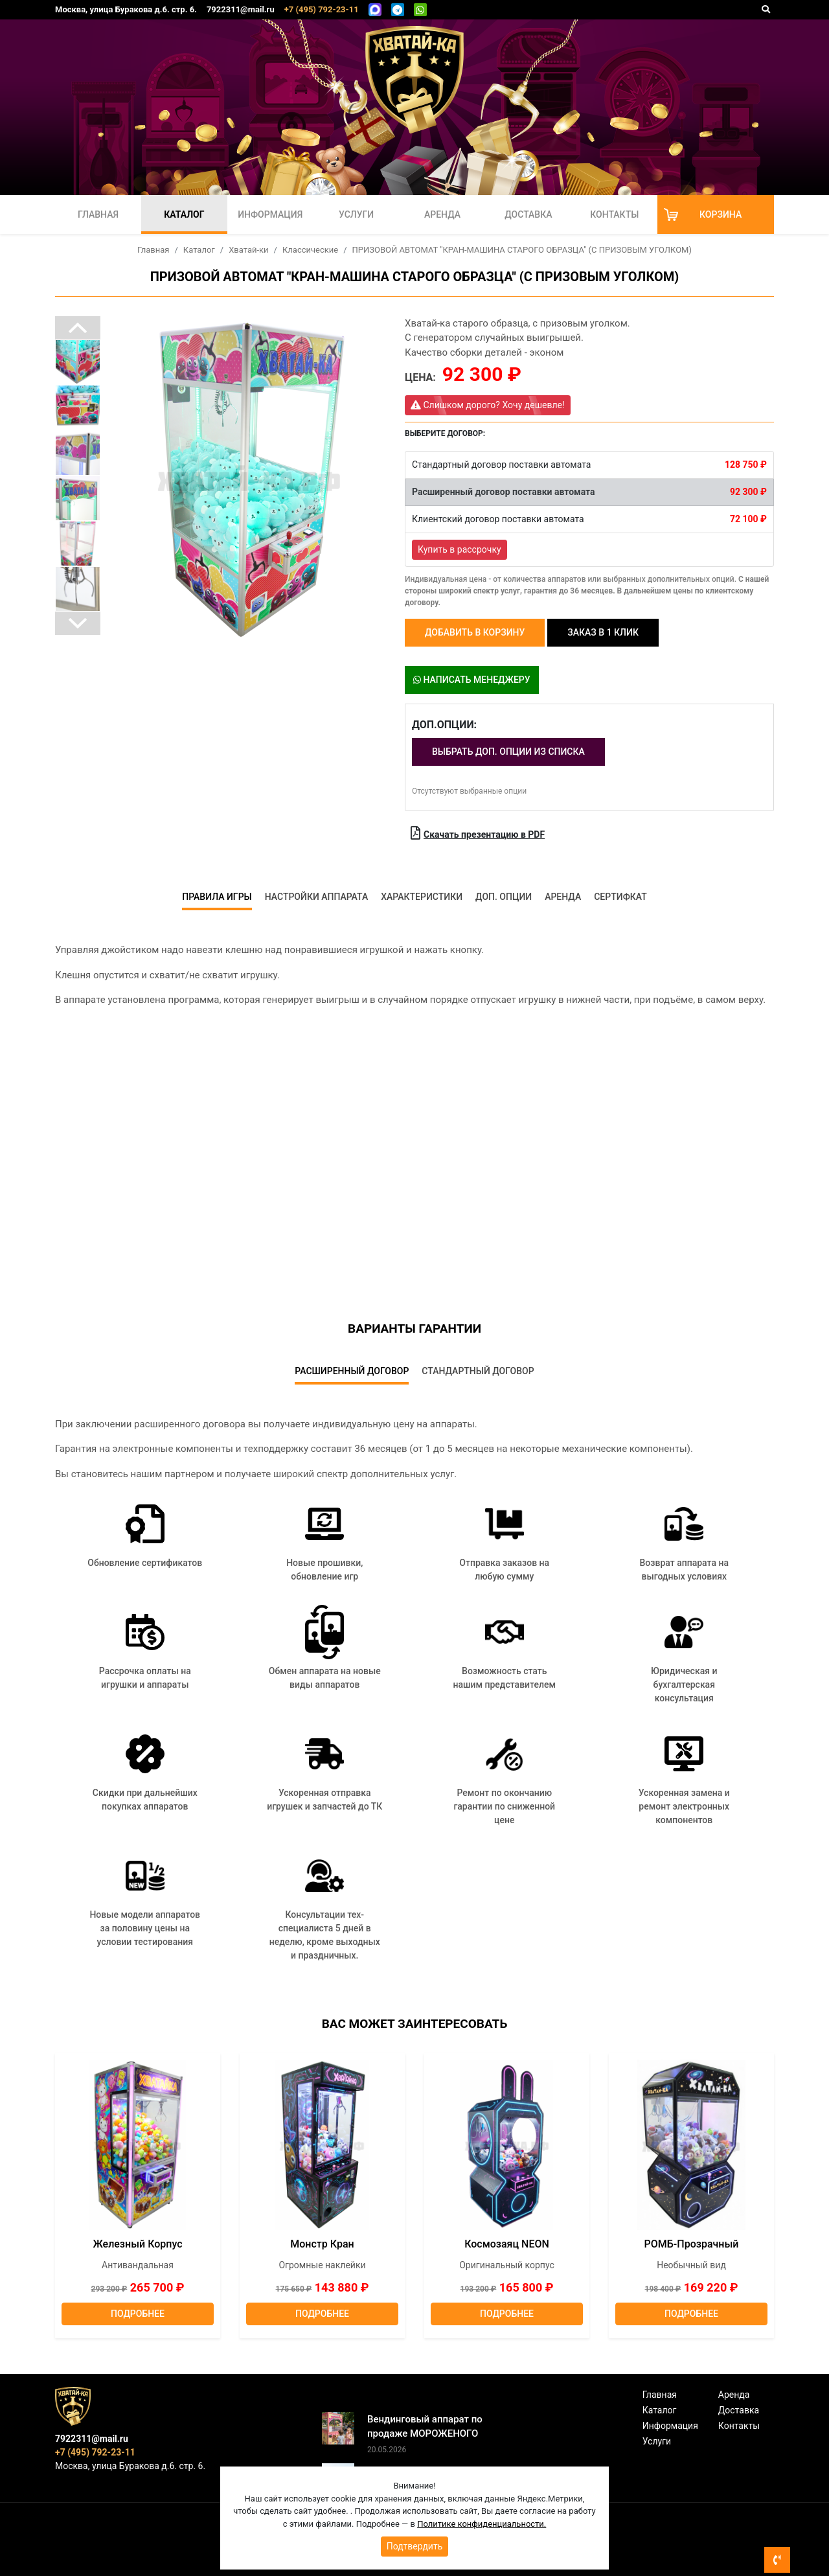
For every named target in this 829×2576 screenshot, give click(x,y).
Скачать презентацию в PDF (478, 833)
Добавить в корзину (475, 632)
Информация (270, 214)
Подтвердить (415, 2546)
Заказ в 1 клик (603, 632)
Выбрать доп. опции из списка (508, 751)
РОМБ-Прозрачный (691, 2244)
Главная (98, 214)
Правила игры (217, 896)
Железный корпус (137, 2244)
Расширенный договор (352, 1371)
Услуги (356, 214)
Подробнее (138, 2313)
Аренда (442, 214)
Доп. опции (503, 896)
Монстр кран (322, 2244)
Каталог (184, 214)
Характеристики (421, 896)
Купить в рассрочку (459, 549)
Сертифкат (620, 896)
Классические (310, 250)
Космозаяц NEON (506, 2244)
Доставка (528, 214)
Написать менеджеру (471, 679)
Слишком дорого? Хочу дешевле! (488, 405)
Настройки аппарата (317, 896)
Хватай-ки (248, 250)
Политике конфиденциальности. (481, 2524)
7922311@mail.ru (241, 9)
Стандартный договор (478, 1371)
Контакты (614, 214)
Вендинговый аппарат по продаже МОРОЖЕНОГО (425, 2426)
